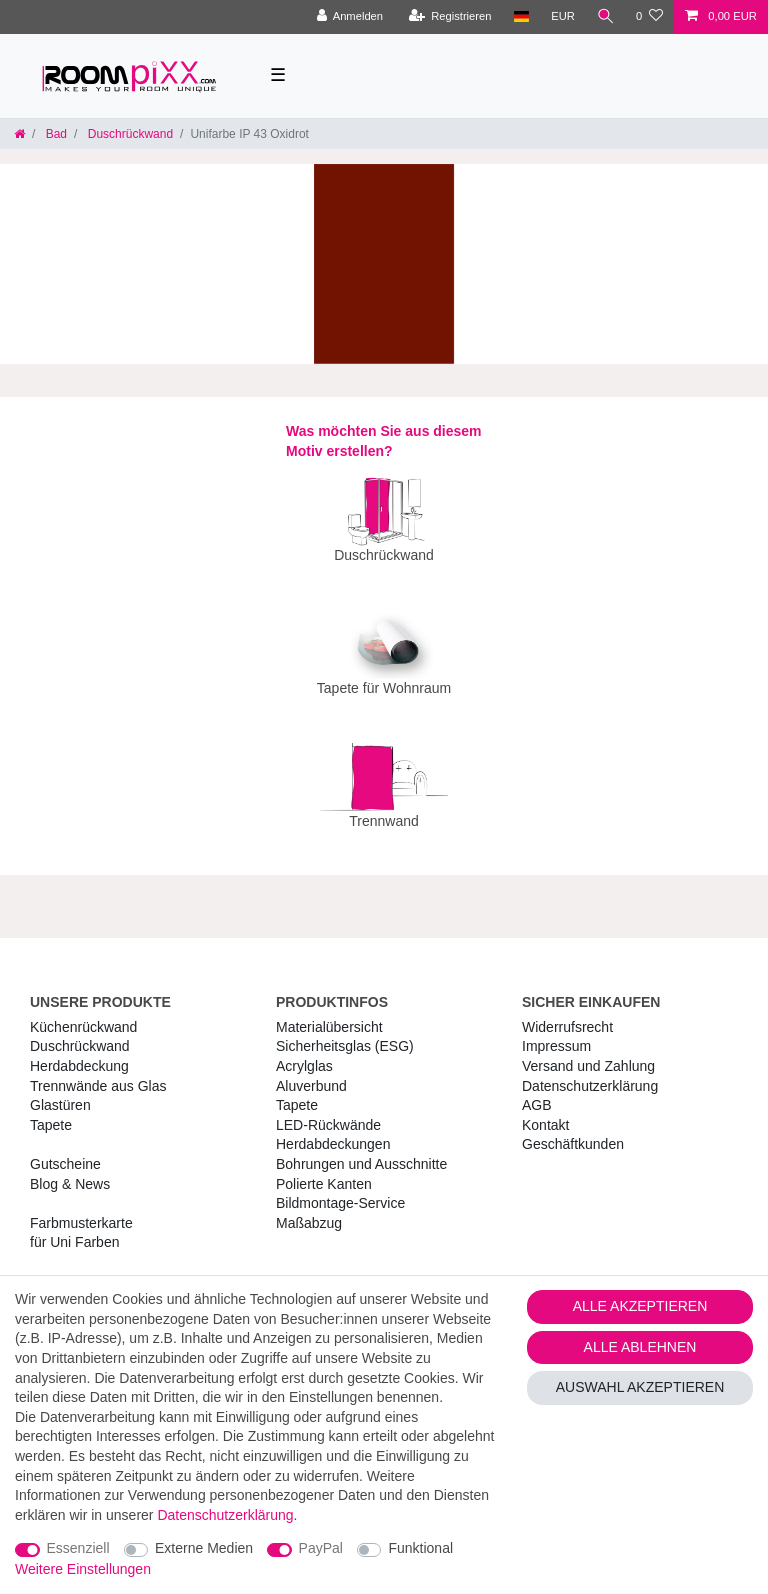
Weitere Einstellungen (83, 1569)
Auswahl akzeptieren (640, 1387)
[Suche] (605, 17)
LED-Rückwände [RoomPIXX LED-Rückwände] (328, 1111)
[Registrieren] (448, 17)
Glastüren (60, 1091)
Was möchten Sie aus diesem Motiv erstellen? (384, 441)
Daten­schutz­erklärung (590, 1072)
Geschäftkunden (573, 1130)
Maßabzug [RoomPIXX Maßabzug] (309, 1209)
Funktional (420, 1548)
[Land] (519, 17)
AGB (537, 1091)
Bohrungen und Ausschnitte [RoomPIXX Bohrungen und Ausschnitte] (361, 1150)
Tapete (51, 1111)
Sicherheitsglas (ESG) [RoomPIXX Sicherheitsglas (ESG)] (345, 1032)
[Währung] (562, 17)
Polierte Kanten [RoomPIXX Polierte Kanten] (324, 1170)
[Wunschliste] (649, 17)
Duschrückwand (128, 134)
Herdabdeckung (79, 1052)
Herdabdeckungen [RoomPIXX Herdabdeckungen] (333, 1130)
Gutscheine (65, 1150)
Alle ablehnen (640, 1347)
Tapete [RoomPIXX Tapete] (297, 1091)
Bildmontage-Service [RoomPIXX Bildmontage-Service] (340, 1189)
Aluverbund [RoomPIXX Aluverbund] (311, 1072)
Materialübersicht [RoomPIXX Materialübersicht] (329, 1013)
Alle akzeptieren (640, 1306)
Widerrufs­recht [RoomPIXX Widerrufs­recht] (567, 1013)
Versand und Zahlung (588, 1052)
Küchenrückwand (83, 1013)
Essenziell (78, 1548)
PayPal (321, 1548)
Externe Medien (204, 1548)
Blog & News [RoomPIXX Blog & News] (70, 1170)
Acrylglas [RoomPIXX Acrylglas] (304, 1052)
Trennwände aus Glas (98, 1072)
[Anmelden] (348, 17)
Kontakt (545, 1111)
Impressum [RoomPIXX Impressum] (556, 1032)
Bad (54, 134)
